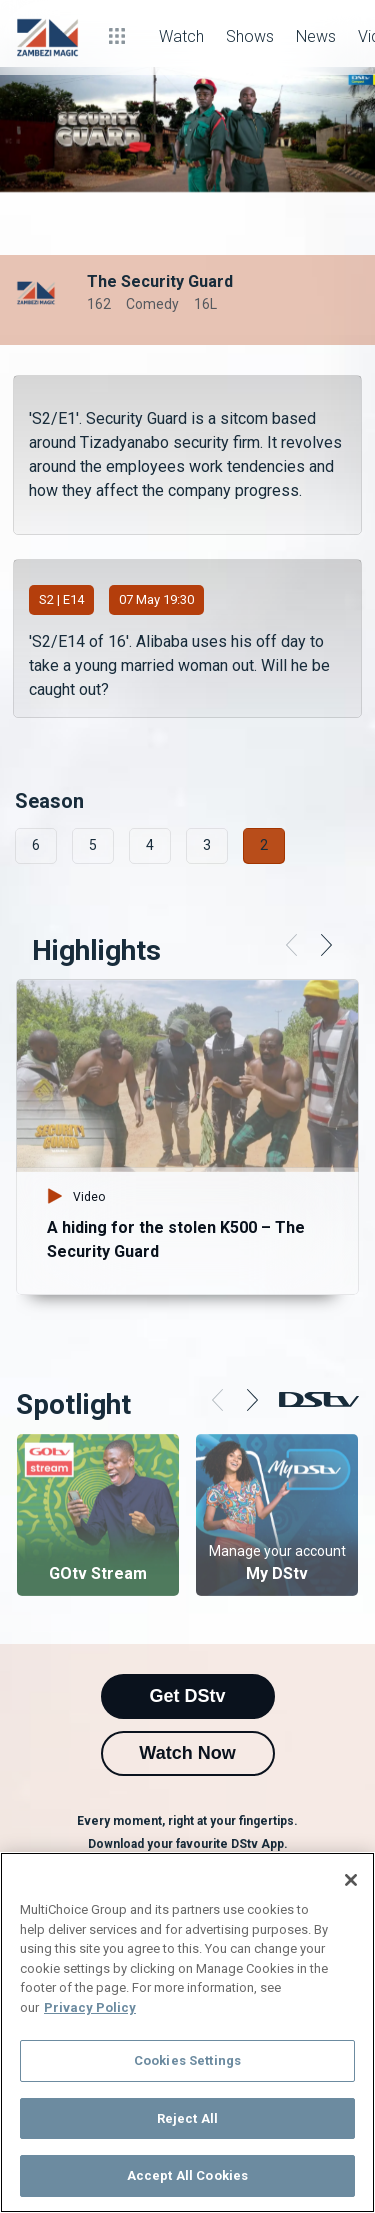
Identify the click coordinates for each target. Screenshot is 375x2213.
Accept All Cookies (187, 2175)
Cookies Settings (187, 2060)
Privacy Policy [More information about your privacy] (90, 2007)
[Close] (351, 1880)
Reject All (187, 2118)
